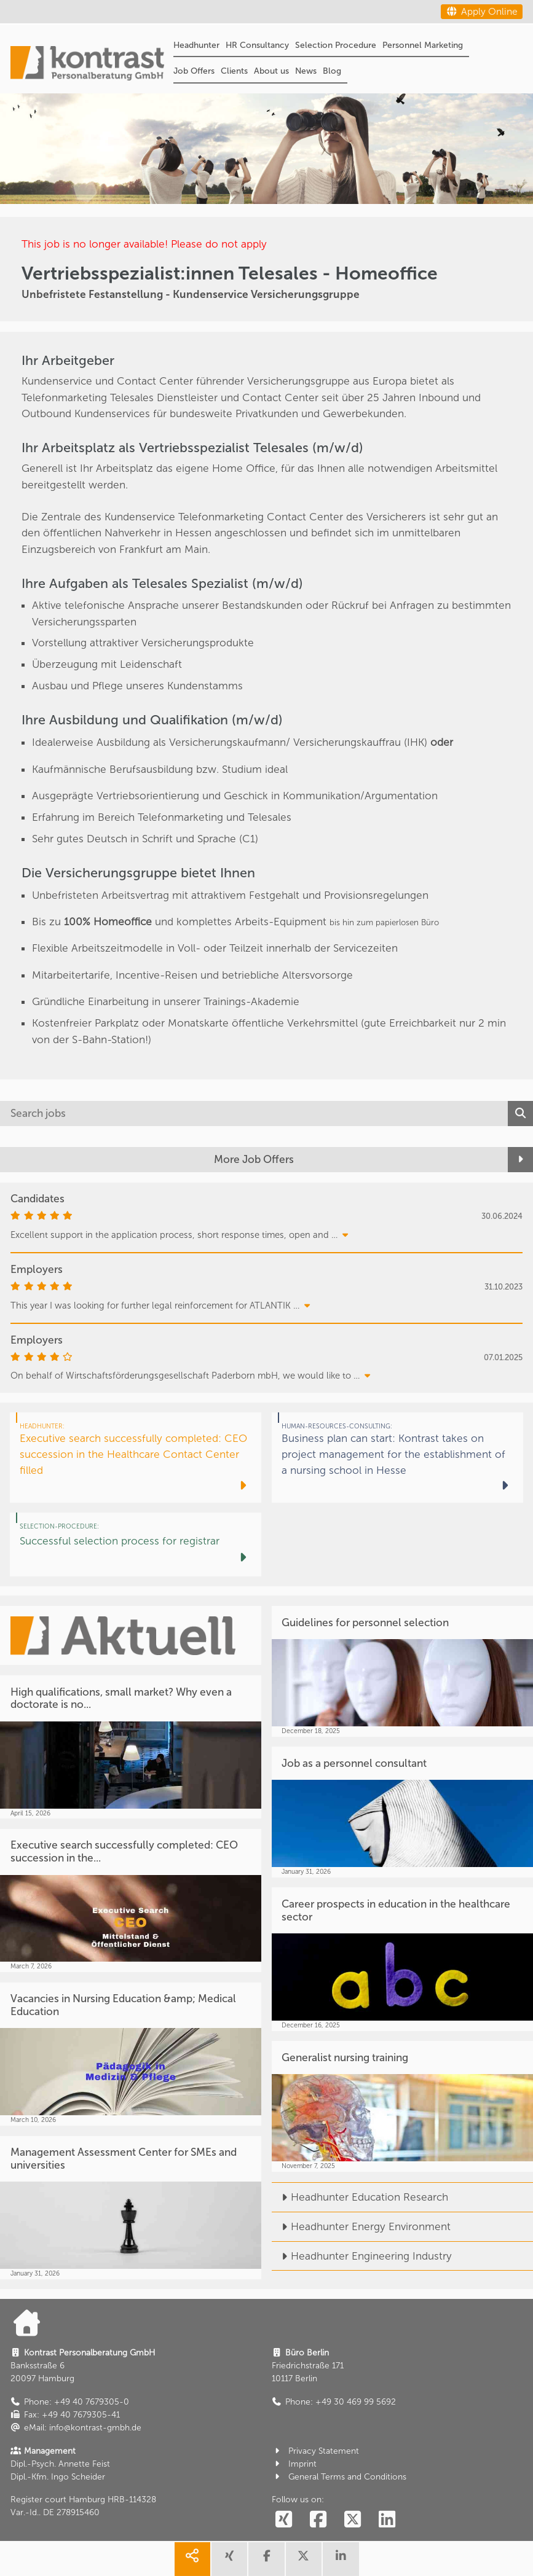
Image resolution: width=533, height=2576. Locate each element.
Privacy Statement (315, 2451)
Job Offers (194, 71)
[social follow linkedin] (387, 2520)
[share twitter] (304, 2559)
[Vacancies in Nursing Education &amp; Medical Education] (130, 2054)
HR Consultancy (257, 45)
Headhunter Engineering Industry (362, 2256)
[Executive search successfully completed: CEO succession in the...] (130, 1900)
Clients (234, 71)
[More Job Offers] (266, 1159)
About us (271, 71)
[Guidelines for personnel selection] (402, 1671)
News (306, 71)
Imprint (294, 2464)
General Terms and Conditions (339, 2477)
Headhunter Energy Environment (361, 2226)
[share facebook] (266, 2559)
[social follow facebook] (318, 2520)
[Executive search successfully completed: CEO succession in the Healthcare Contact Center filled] (135, 1457)
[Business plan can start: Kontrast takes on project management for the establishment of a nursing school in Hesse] (397, 1457)
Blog (332, 71)
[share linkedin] (340, 2559)
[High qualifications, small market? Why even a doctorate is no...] (130, 1746)
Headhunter (196, 45)
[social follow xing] (284, 2520)
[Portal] (87, 65)
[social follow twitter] (353, 2520)
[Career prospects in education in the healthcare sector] (402, 1958)
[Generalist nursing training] (402, 2106)
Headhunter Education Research (360, 2197)
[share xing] (229, 2559)
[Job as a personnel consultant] (402, 1812)
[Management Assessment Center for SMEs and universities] (130, 2207)
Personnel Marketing (422, 45)
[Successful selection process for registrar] (135, 1544)
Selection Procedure (335, 45)
